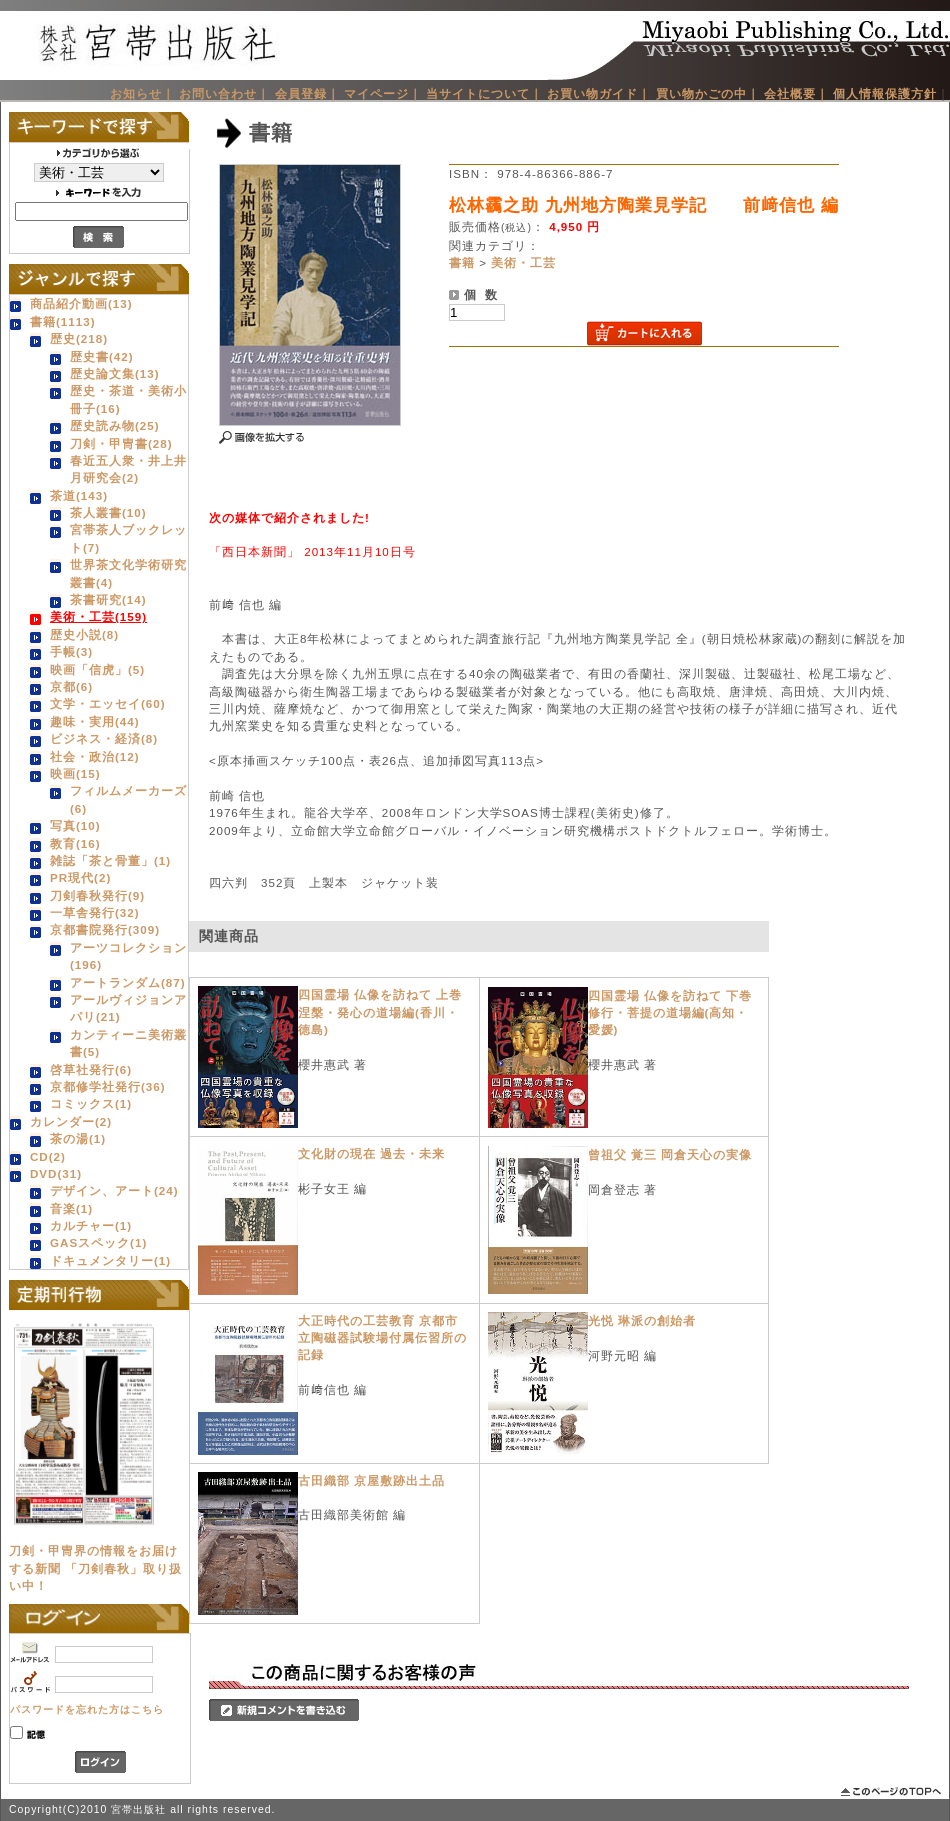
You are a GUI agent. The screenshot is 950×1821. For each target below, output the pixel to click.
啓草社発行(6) (91, 1069)
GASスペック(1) (98, 1242)
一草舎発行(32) (95, 912)
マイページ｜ (383, 93)
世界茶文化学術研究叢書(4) (128, 573)
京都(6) (71, 686)
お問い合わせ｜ (224, 93)
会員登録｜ (307, 93)
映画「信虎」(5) (97, 669)
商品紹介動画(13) (81, 303)
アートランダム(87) (128, 982)
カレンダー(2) (71, 1121)
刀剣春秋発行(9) (97, 895)
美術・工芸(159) (98, 616)
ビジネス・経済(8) (104, 738)
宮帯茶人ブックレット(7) (128, 538)
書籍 (462, 262)
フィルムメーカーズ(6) (128, 799)
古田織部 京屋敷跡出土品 (371, 1480)
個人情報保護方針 (885, 93)
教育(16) (75, 843)
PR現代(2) (80, 877)
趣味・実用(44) (95, 721)
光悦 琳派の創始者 (642, 1320)
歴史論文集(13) (115, 373)
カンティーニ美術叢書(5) (128, 1043)
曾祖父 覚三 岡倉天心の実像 (670, 1154)
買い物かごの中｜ (708, 93)
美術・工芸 (523, 262)
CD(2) (48, 1156)
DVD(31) (56, 1173)
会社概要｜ (796, 93)
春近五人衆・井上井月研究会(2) (128, 469)
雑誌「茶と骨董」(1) (110, 860)
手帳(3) (71, 651)
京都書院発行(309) (105, 929)
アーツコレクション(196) (128, 956)
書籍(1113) (63, 321)
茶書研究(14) (108, 599)
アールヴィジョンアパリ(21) (128, 1008)
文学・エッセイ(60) (108, 703)
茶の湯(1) (78, 1138)
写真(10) (75, 825)
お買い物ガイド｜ (599, 93)
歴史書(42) (102, 356)
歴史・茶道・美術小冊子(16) (128, 399)
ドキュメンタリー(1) (110, 1260)
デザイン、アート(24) (114, 1190)
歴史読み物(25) (115, 425)
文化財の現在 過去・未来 (371, 1153)
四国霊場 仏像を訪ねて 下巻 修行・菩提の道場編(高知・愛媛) (676, 1013)
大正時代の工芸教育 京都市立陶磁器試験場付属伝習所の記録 (382, 1338)
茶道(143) (79, 495)
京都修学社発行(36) (108, 1086)
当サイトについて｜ (484, 93)
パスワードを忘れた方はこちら (87, 1709)
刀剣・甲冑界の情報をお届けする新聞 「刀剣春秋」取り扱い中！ (95, 1568)
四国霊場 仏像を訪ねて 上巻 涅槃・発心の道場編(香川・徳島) (386, 1012)
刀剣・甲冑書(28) (121, 443)
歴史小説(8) (84, 634)
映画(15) (75, 773)
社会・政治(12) (95, 756)
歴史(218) (79, 338)
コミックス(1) (91, 1103)
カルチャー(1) (91, 1225)
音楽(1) (71, 1208)
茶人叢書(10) (108, 512)
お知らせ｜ (142, 93)
